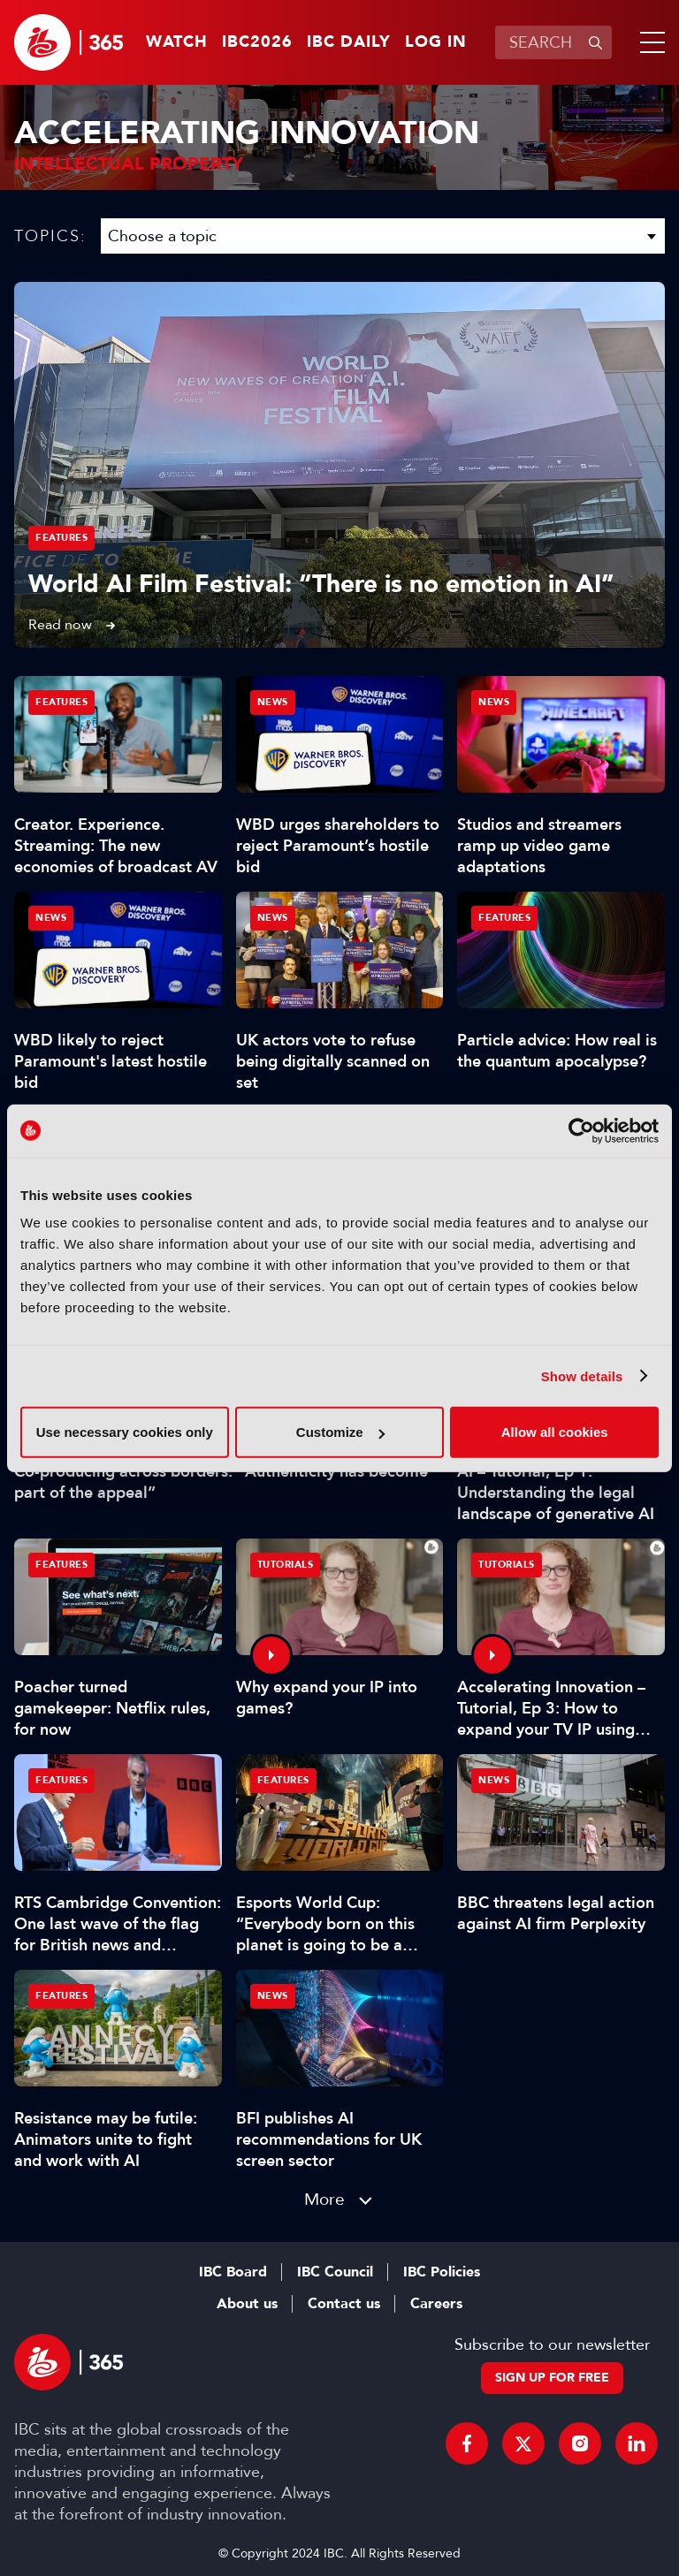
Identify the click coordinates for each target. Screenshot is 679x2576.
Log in (436, 42)
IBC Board (233, 2272)
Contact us (344, 2304)
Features (61, 537)
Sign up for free (552, 2377)
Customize (340, 1432)
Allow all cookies (554, 1432)
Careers (436, 2304)
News (272, 702)
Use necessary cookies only (124, 1432)
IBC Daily (349, 42)
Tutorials (285, 1564)
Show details (582, 1375)
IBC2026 (257, 42)
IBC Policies (441, 2272)
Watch (177, 42)
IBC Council (335, 2272)
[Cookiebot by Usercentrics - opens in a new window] (581, 1130)
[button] (649, 42)
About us (247, 2304)
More (324, 2199)
